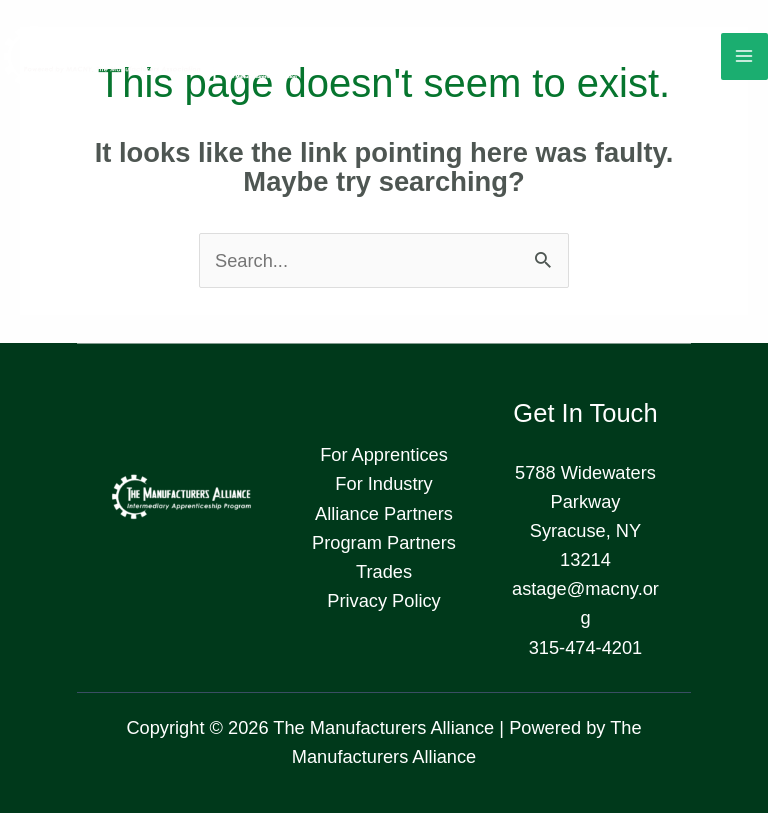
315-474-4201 (586, 647)
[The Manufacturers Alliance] (150, 56)
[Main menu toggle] (744, 56)
